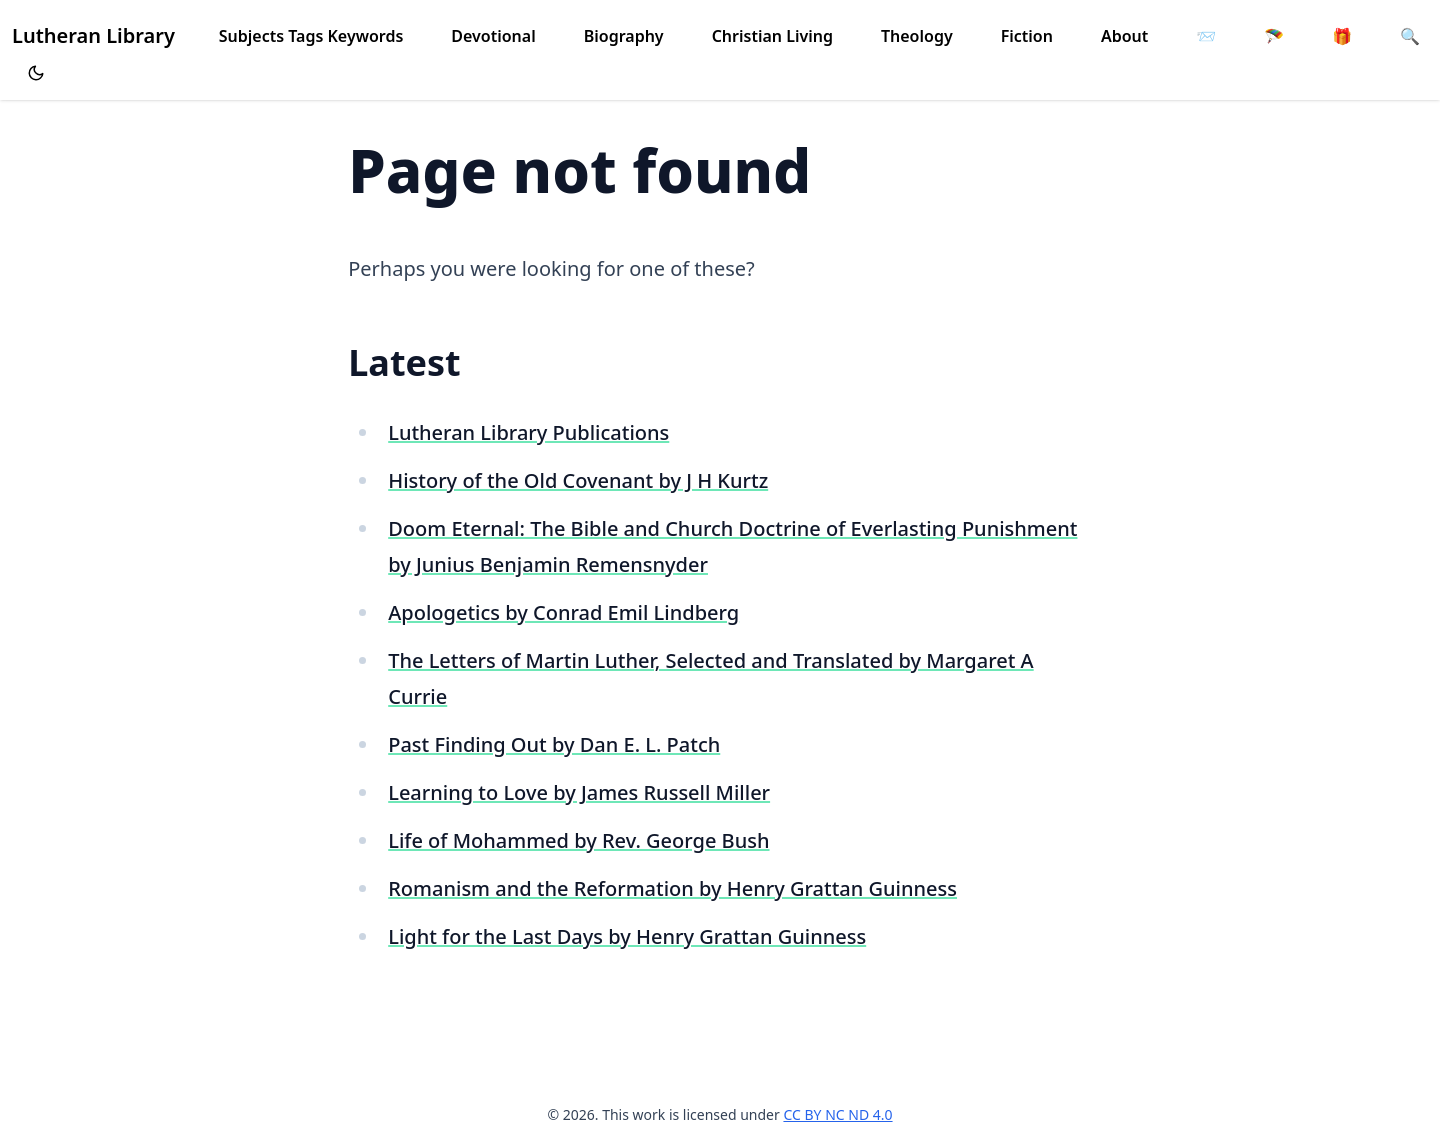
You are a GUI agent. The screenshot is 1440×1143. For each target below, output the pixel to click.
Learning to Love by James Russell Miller (579, 792)
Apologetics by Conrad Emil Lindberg (563, 612)
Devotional (493, 36)
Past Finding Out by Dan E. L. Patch (554, 744)
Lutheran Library (93, 35)
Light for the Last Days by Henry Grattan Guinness (627, 936)
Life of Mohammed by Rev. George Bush (578, 840)
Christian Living (772, 36)
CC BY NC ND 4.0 (837, 1114)
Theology (917, 36)
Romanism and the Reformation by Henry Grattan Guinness (672, 888)
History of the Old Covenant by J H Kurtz (578, 480)
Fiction (1027, 36)
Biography (624, 36)
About (1124, 36)
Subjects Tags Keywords (311, 36)
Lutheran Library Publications (528, 432)
